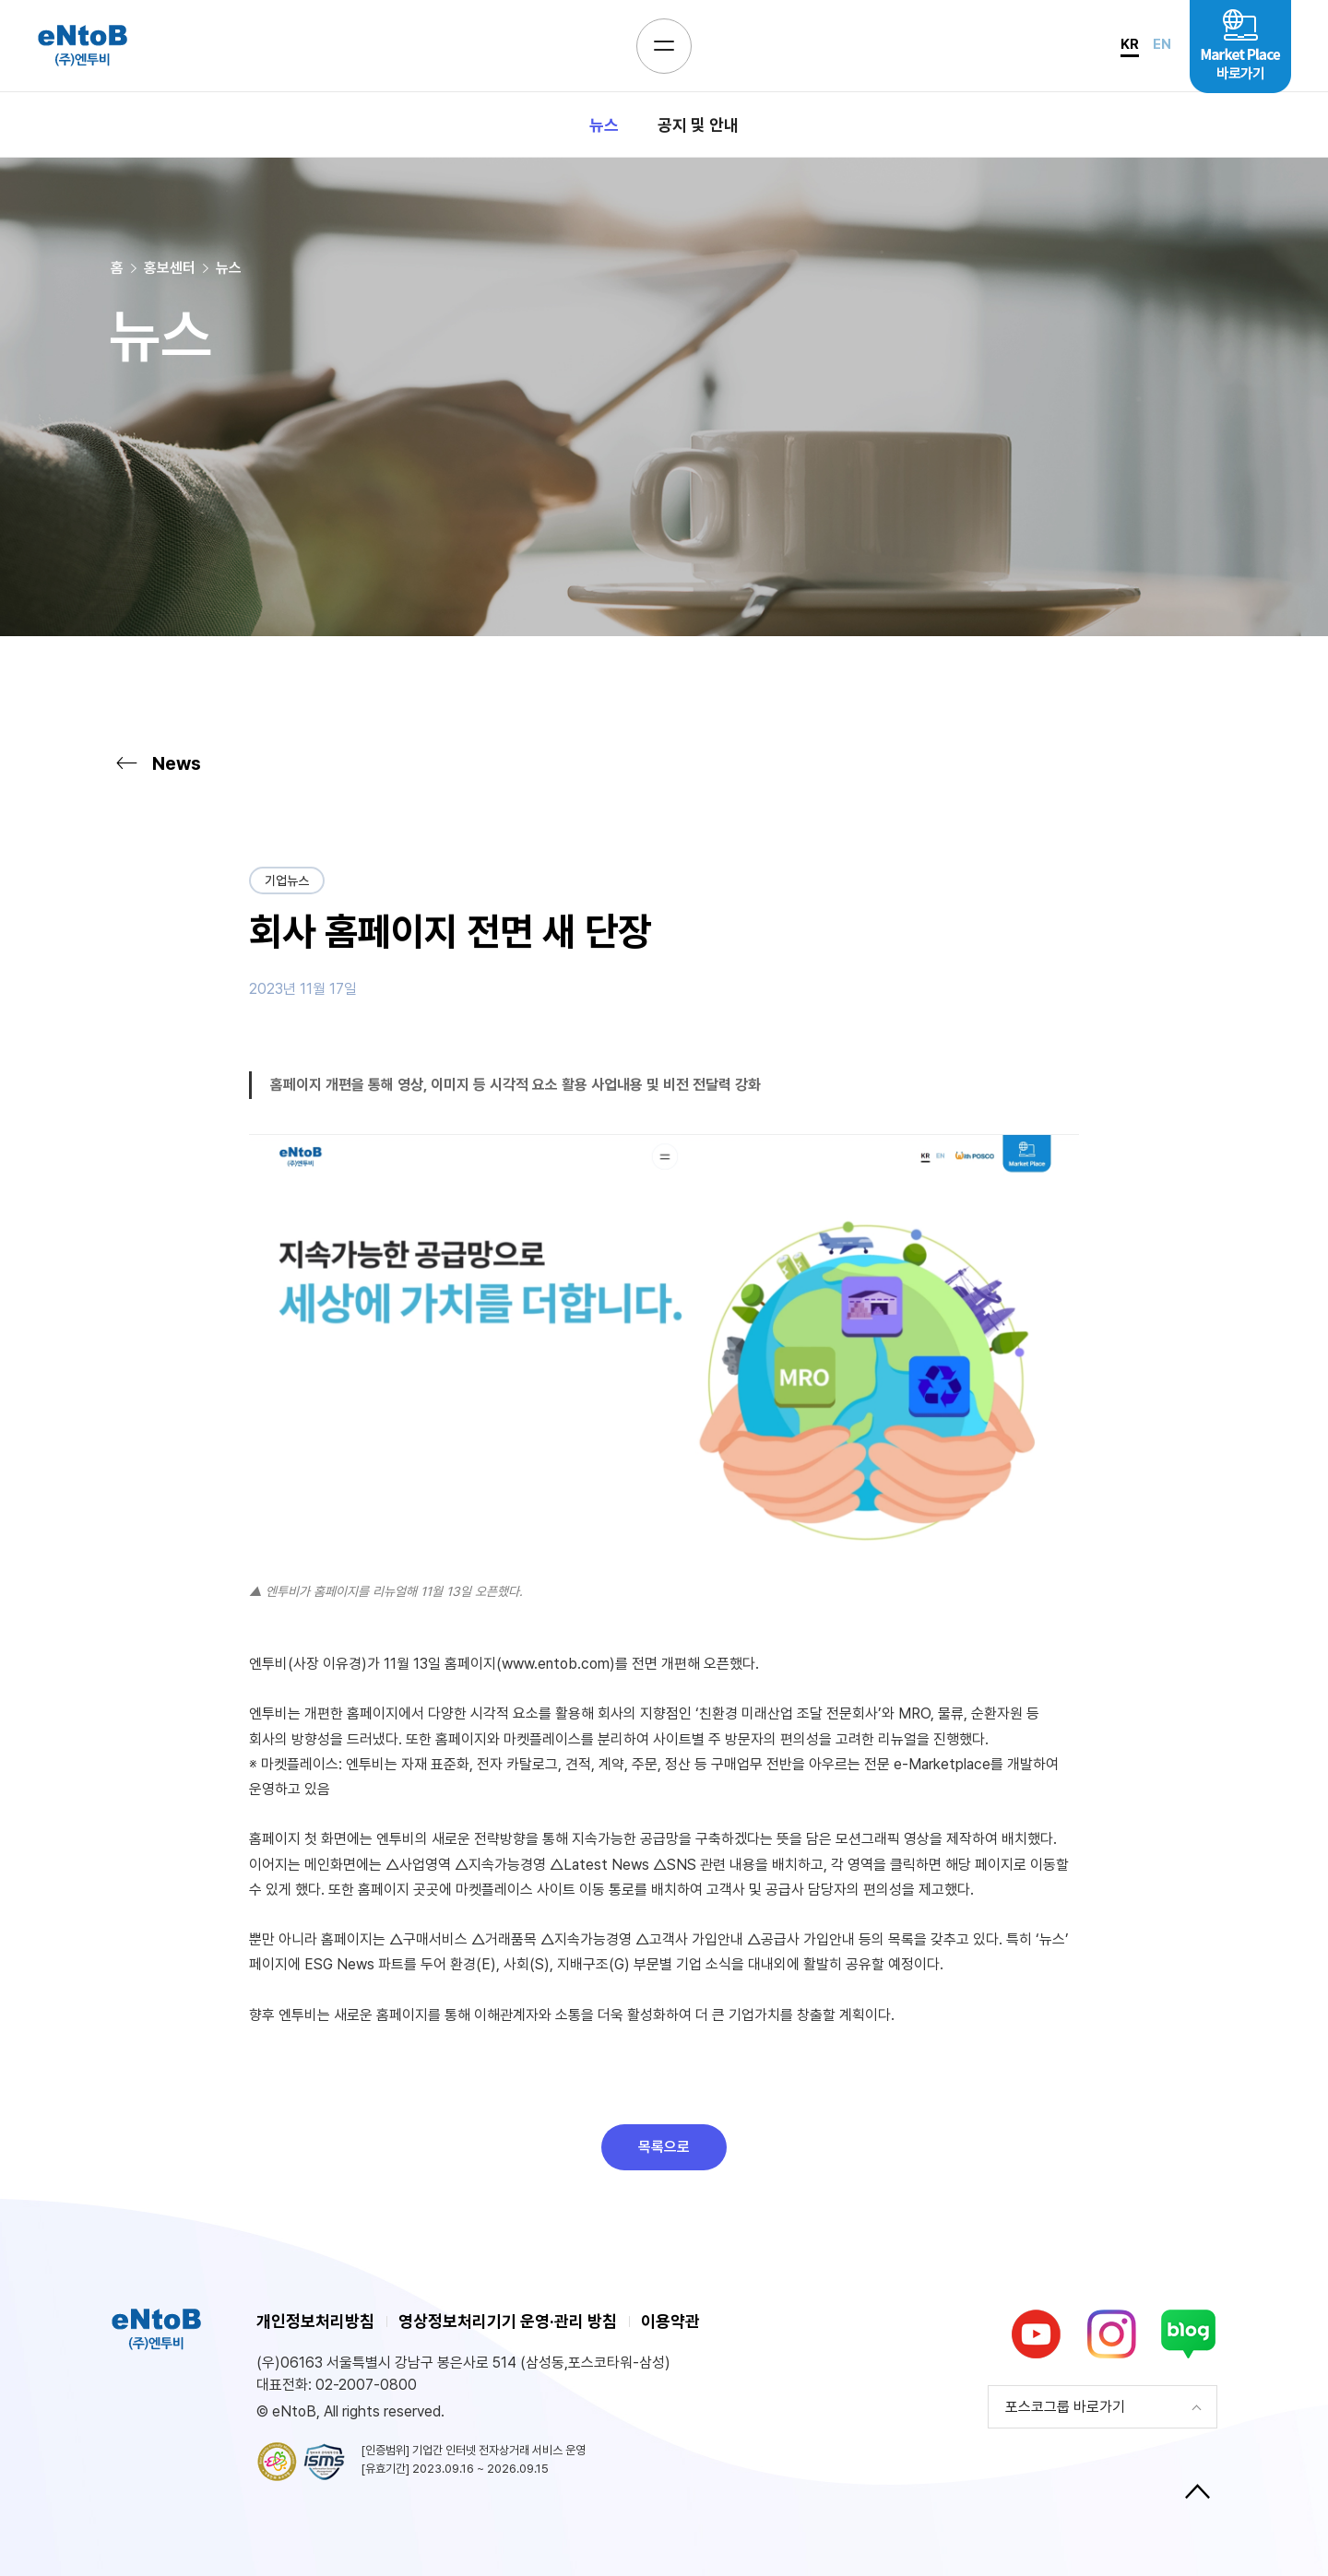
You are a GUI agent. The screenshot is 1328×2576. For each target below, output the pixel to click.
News (156, 763)
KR (1129, 44)
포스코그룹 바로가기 (1065, 2407)
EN (1162, 44)
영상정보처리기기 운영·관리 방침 (507, 2321)
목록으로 (664, 2147)
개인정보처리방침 (315, 2321)
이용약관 (670, 2321)
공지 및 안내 (698, 125)
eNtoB (82, 45)
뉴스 (604, 125)
